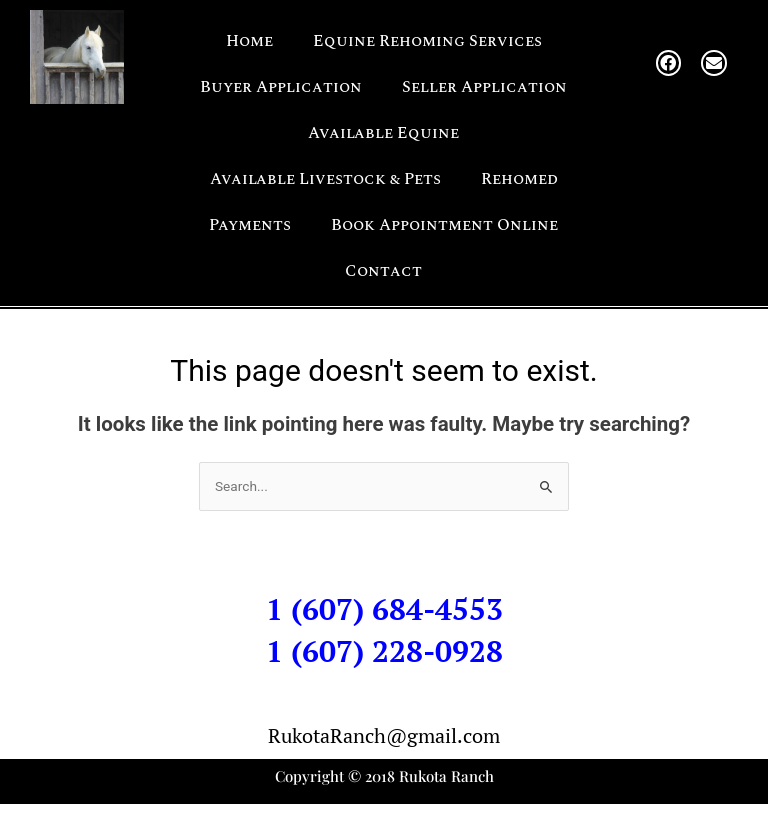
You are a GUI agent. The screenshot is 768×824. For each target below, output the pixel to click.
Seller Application (484, 87)
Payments (250, 225)
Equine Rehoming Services (427, 41)
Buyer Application (281, 87)
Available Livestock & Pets (325, 179)
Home (249, 41)
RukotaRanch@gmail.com (384, 735)
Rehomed (519, 179)
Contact (383, 271)
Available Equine (383, 133)
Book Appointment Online (444, 225)
